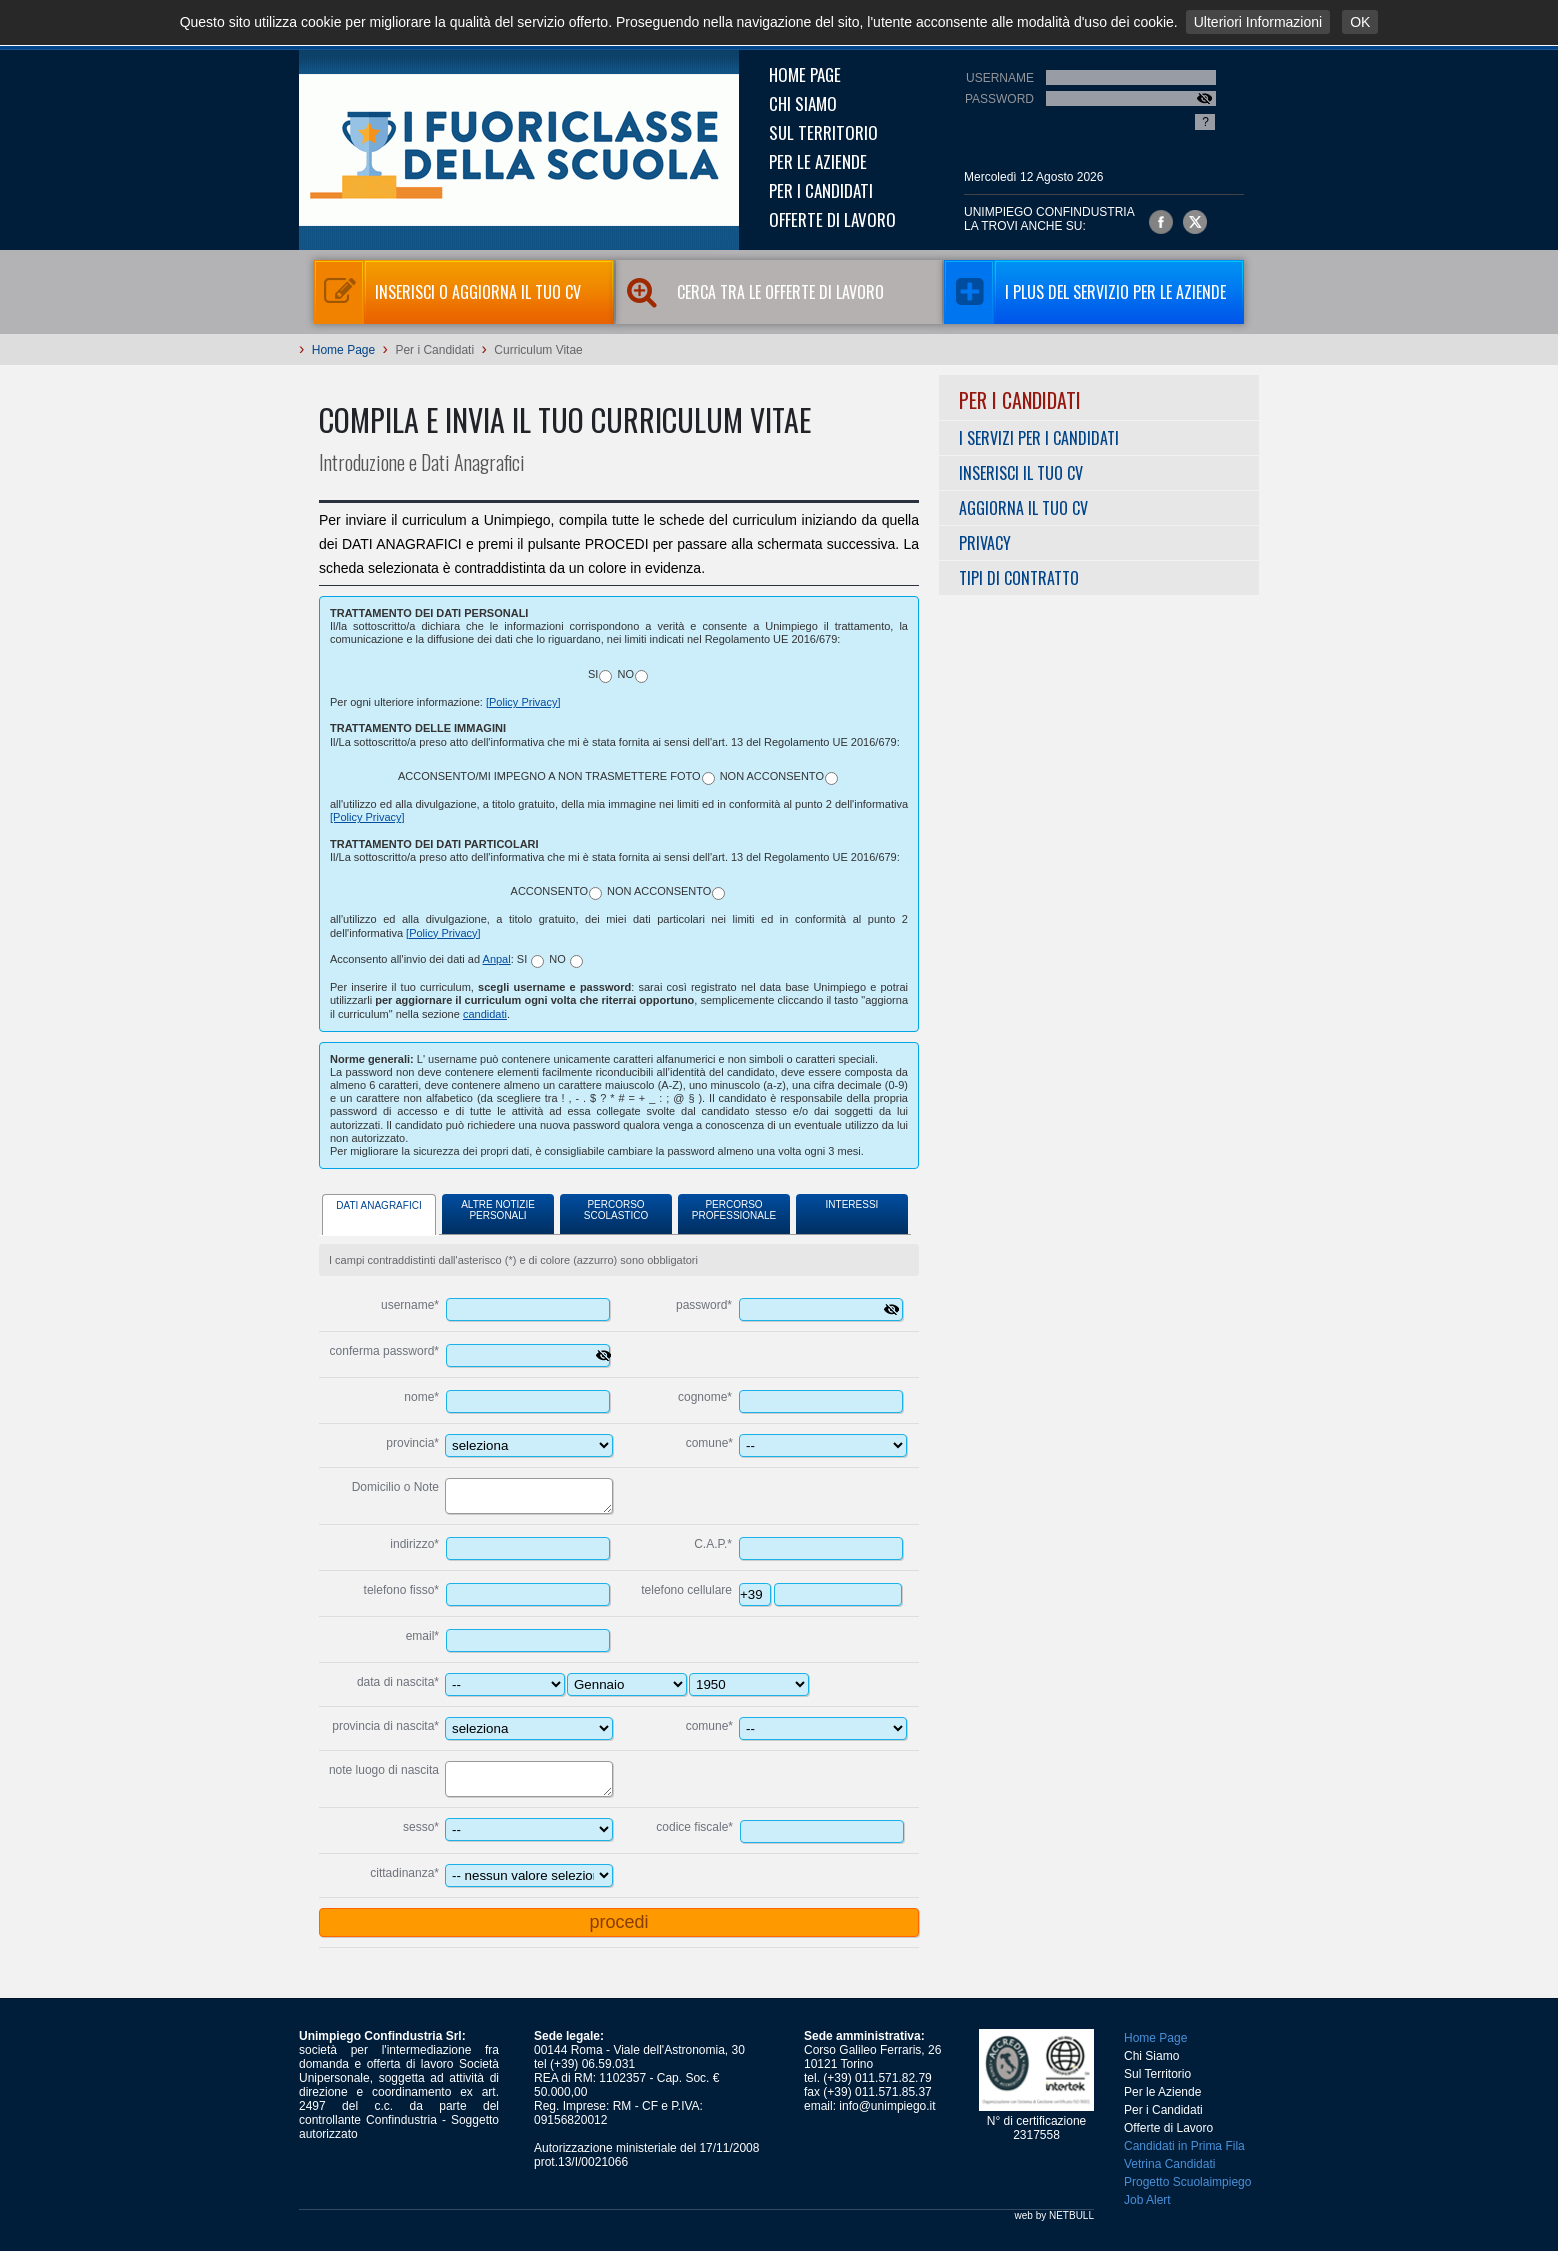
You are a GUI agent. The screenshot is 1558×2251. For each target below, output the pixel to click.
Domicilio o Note (395, 1487)
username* (410, 1305)
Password (999, 99)
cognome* (705, 1397)
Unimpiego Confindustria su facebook (1161, 222)
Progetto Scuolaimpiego (1187, 2182)
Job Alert (1147, 2200)
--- (627, 1684)
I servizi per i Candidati (1039, 438)
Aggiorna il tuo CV (1023, 508)
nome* (421, 1397)
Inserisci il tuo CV (1021, 473)
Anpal (497, 959)
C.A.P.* (713, 1544)
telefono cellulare (686, 1590)
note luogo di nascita (384, 1770)
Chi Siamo (803, 103)
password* (704, 1305)
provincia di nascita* (385, 1726)
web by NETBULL (1054, 2215)
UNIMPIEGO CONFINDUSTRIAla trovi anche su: (1049, 219)
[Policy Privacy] (523, 702)
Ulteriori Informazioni (1258, 22)
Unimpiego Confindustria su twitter (1195, 222)
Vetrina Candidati (1169, 2164)
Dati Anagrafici (378, 1205)
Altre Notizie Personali (498, 1210)
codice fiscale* (694, 1827)
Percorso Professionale (734, 1210)
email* (422, 1636)
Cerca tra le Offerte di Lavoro (763, 292)
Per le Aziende (818, 161)
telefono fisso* (401, 1590)
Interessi (852, 1204)
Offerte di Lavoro (832, 219)
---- (749, 1684)
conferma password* (384, 1351)
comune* (709, 1443)
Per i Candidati (821, 190)
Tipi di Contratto (1019, 578)
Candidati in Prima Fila (1184, 2146)
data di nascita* (398, 1682)
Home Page (805, 74)
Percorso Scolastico (616, 1210)
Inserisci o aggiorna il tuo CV (447, 292)
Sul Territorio (823, 132)
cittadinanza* (404, 1873)
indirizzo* (414, 1544)
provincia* (412, 1443)
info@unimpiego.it (887, 2106)
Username (1000, 78)
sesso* (421, 1827)
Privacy (985, 543)
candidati (485, 1014)
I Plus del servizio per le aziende (1085, 292)
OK (1360, 22)
